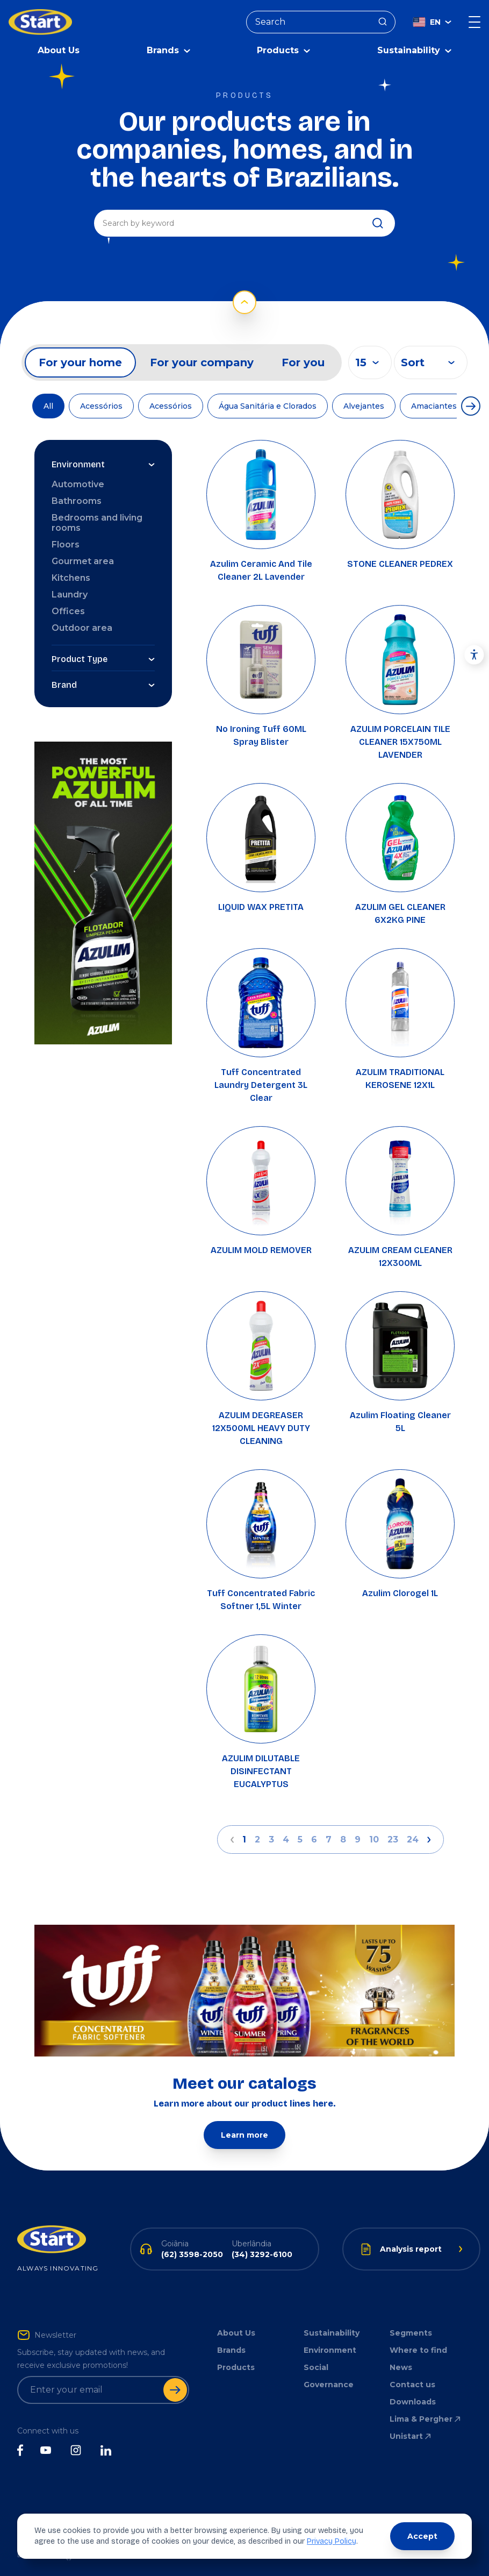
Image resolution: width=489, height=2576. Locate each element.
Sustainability (331, 2330)
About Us (59, 48)
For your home (80, 359)
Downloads (413, 2399)
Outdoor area (82, 625)
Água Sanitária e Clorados (268, 403)
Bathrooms (77, 498)
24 (413, 1837)
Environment (330, 2347)
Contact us (412, 2382)
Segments (411, 2330)
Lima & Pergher (426, 2416)
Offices (68, 608)
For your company (202, 359)
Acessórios (101, 403)
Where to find (418, 2347)
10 (374, 1837)
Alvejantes (363, 403)
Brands (231, 2347)
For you (303, 359)
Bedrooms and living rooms (97, 520)
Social (316, 2364)
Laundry (70, 592)
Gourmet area (83, 558)
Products (236, 2364)
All (48, 403)
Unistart (411, 2433)
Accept (422, 2536)
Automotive (78, 481)
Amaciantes (434, 403)
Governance (329, 2382)
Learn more (244, 2132)
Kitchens (71, 575)
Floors (66, 542)
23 (392, 1837)
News (401, 2364)
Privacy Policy (331, 2541)
